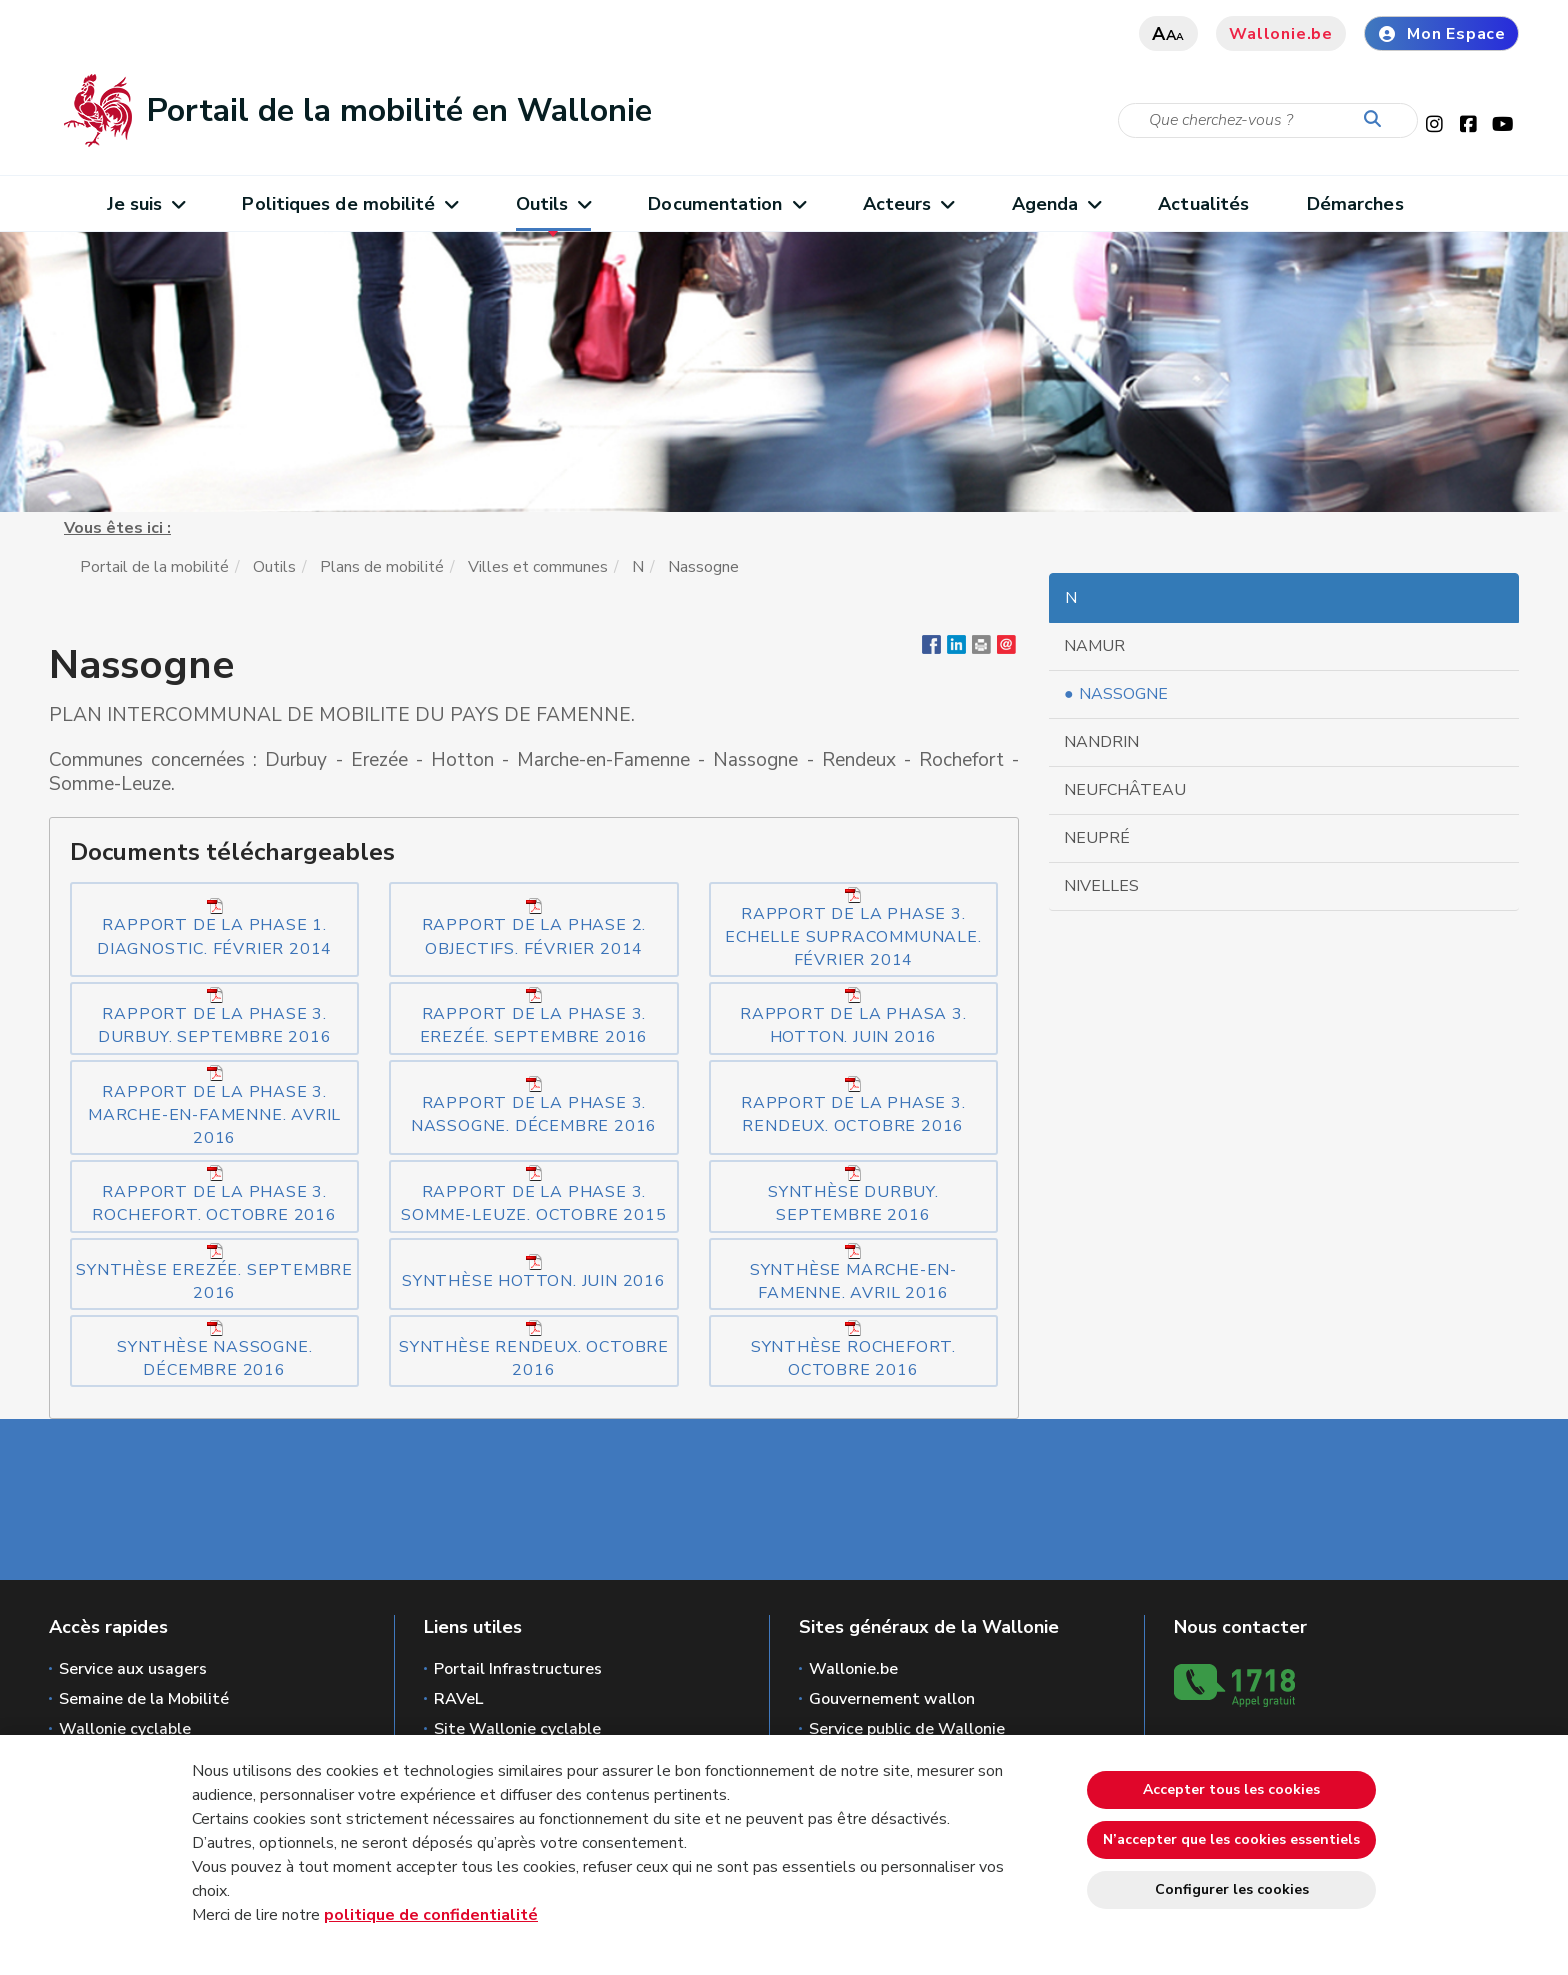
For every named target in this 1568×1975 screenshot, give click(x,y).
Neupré (1097, 838)
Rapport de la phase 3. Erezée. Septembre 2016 (534, 1017)
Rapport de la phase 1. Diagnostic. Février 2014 (214, 928)
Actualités (1203, 204)
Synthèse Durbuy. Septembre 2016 (853, 1195)
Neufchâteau (1125, 790)
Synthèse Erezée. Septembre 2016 (214, 1273)
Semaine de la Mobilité (144, 1699)
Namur (1094, 646)
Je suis (146, 204)
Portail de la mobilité (154, 567)
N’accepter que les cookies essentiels (1231, 1839)
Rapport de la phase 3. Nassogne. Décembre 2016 (534, 1106)
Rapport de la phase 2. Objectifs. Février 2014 (534, 928)
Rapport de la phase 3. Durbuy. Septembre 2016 (215, 1017)
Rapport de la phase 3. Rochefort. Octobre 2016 (214, 1195)
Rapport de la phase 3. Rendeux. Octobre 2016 (853, 1106)
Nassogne (1123, 694)
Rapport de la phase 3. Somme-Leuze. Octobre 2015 (533, 1195)
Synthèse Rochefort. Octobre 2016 (853, 1350)
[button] (981, 649)
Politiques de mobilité (349, 204)
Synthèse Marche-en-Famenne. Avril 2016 (853, 1273)
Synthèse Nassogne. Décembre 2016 (214, 1350)
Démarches (1355, 204)
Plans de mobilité (382, 567)
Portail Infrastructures (518, 1669)
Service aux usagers (133, 1669)
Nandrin (1101, 742)
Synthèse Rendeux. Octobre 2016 (534, 1350)
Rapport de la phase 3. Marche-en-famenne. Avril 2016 (214, 1107)
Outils (553, 204)
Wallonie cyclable (125, 1729)
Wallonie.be (1281, 34)
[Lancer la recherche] (1377, 120)
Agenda (1056, 204)
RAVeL (458, 1699)
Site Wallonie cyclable (517, 1729)
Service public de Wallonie (907, 1729)
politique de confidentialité (431, 1915)
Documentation (726, 204)
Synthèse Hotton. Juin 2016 (534, 1273)
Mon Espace (1441, 34)
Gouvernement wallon (892, 1699)
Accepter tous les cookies (1231, 1789)
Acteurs (908, 204)
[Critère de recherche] (1268, 120)
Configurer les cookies (1232, 1889)
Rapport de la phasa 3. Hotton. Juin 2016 (853, 1017)
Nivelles (1101, 886)
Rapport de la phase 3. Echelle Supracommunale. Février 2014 (853, 929)
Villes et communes (538, 567)
